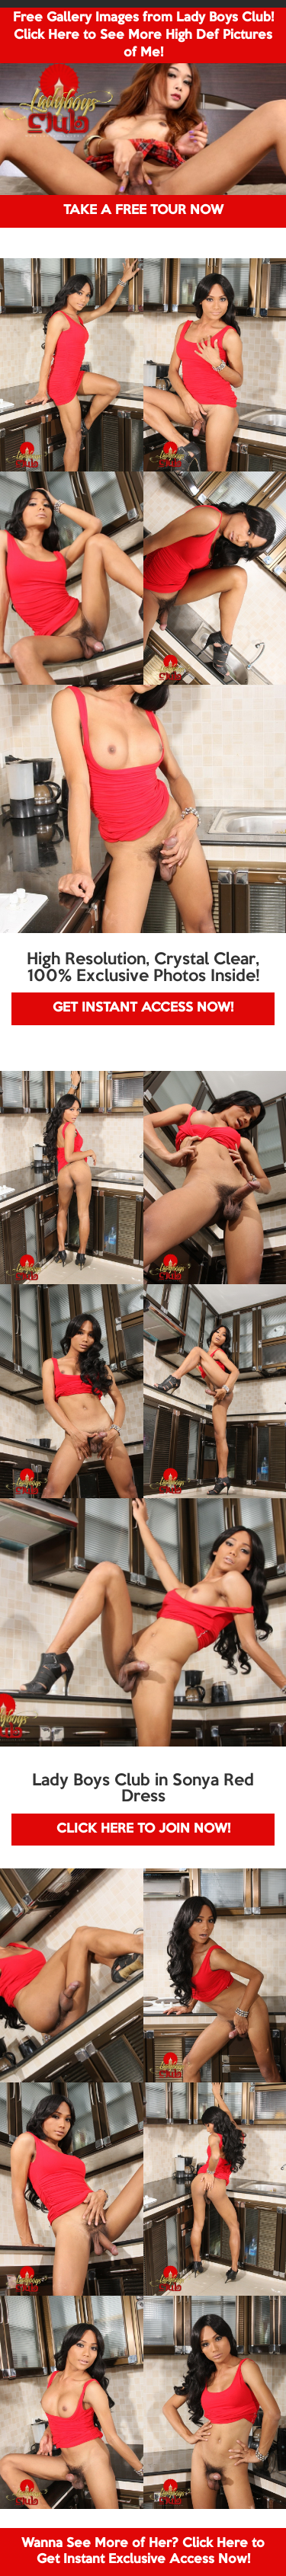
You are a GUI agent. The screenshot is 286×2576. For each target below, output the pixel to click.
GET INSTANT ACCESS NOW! (143, 1008)
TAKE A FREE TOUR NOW (143, 210)
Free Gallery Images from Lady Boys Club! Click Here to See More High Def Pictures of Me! (143, 35)
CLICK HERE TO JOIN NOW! (143, 1829)
